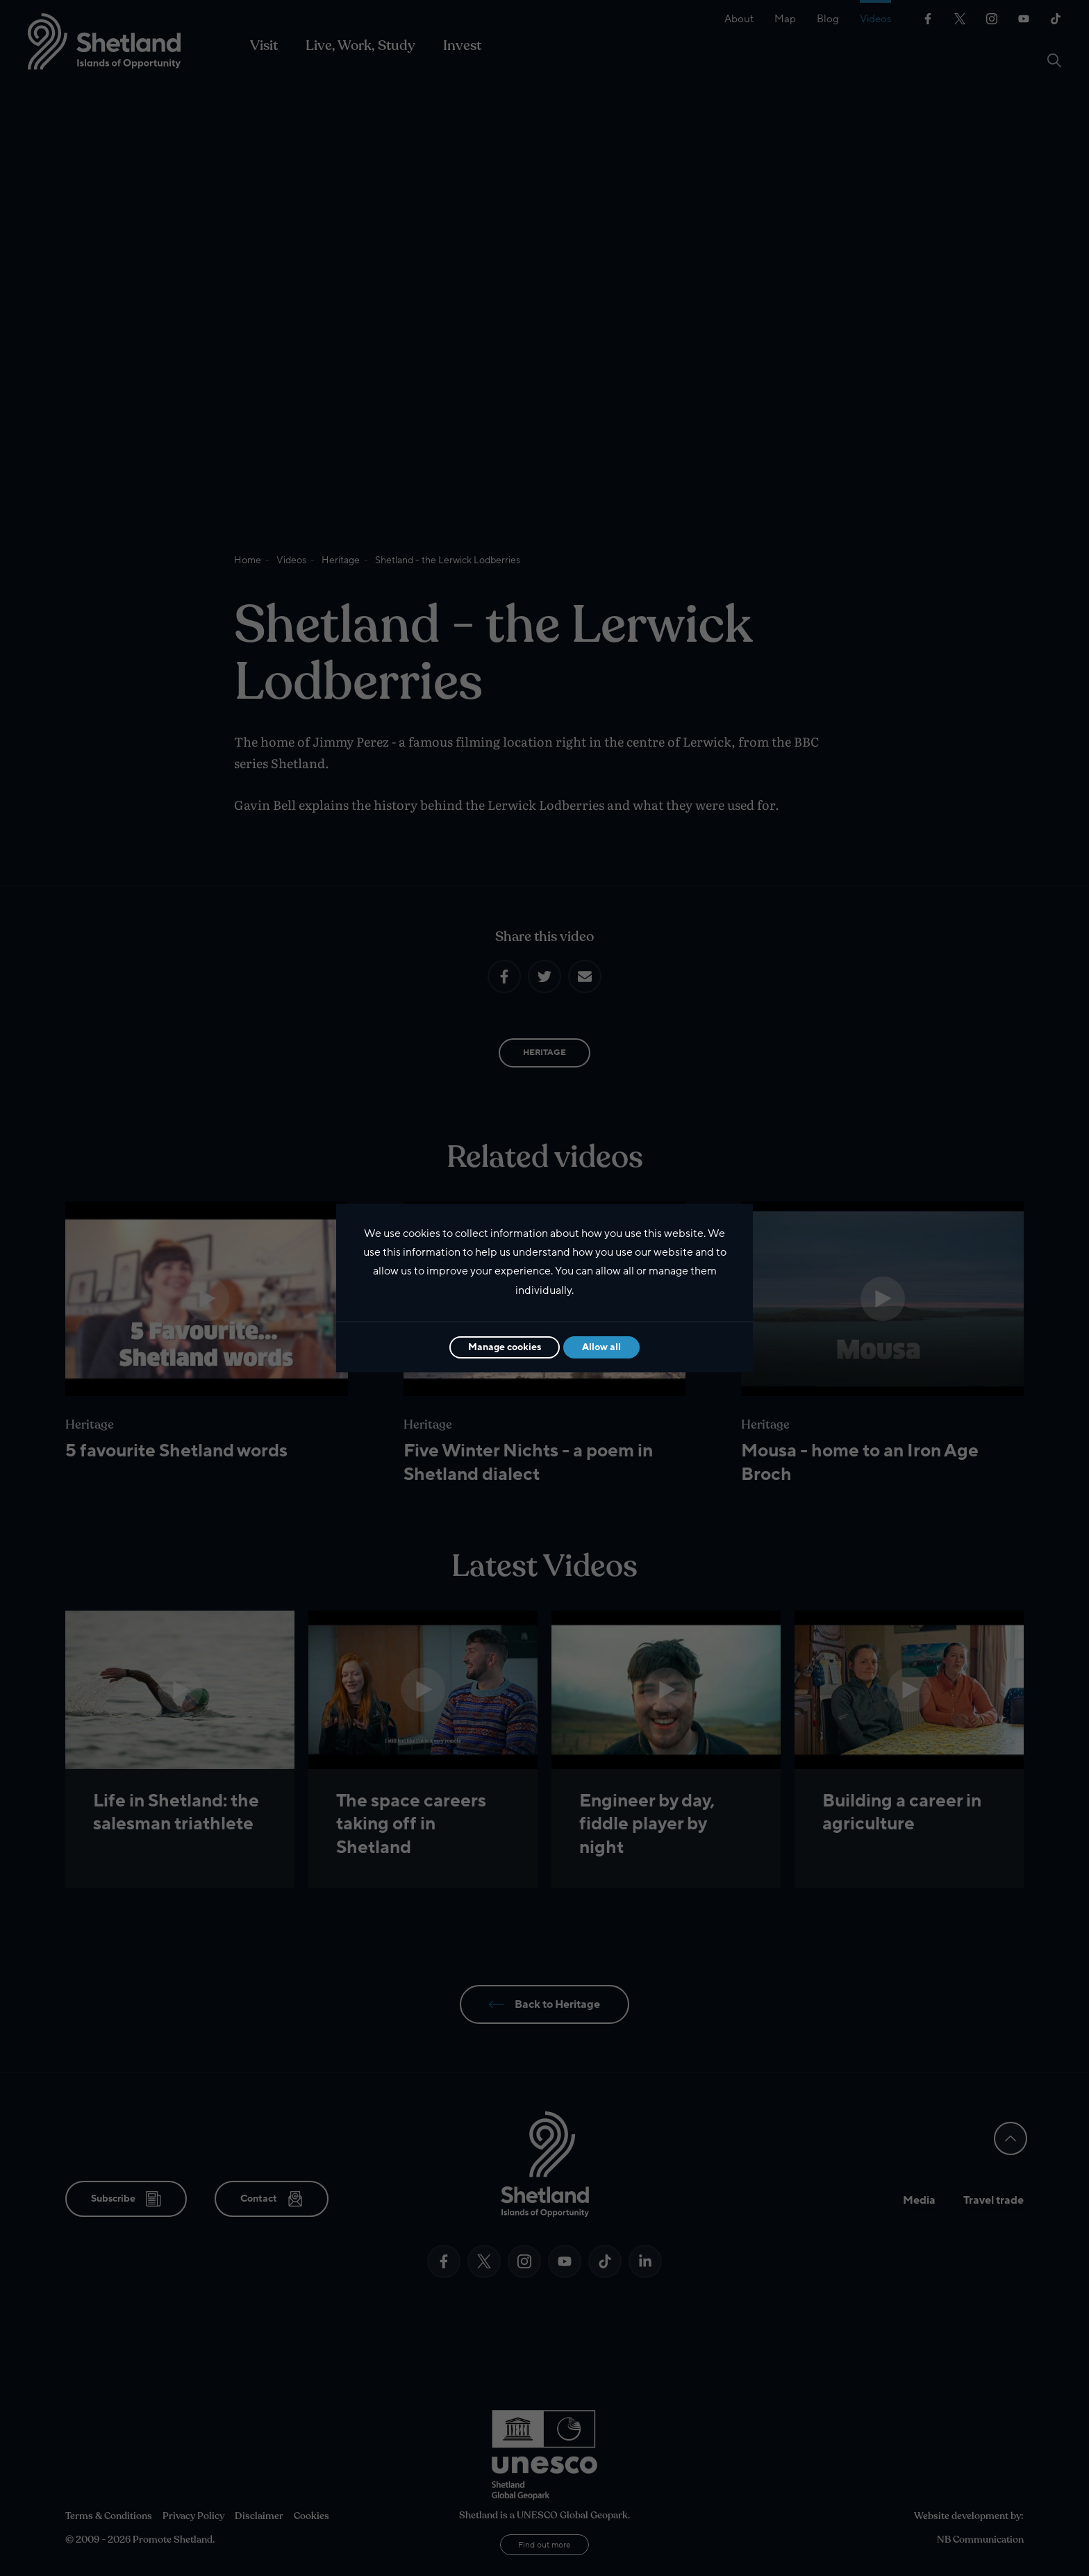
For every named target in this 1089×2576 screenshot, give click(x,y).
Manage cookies (504, 1347)
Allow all (601, 1347)
